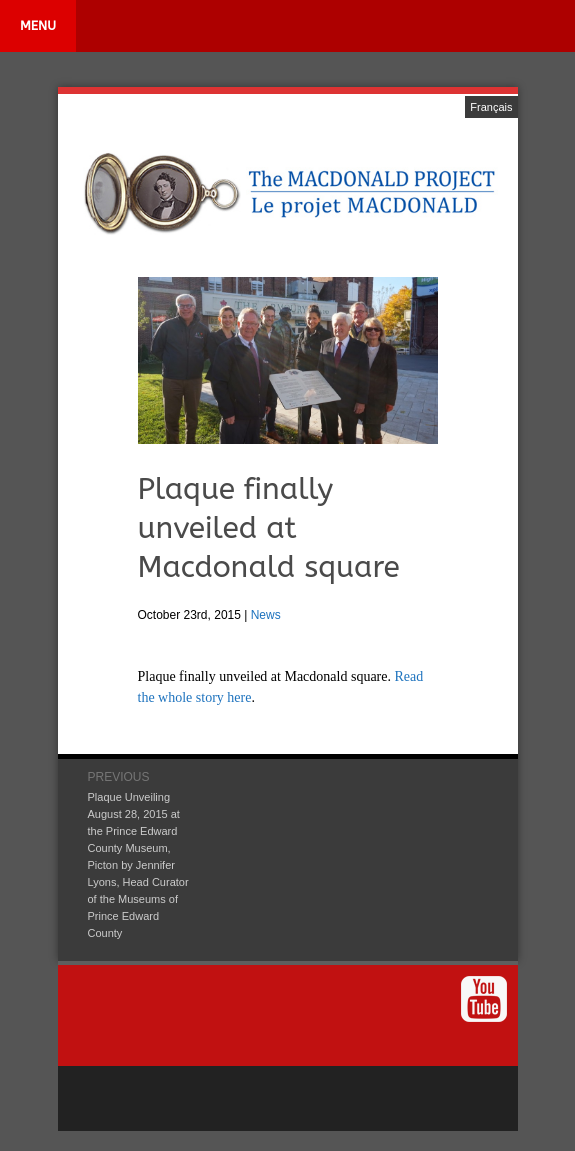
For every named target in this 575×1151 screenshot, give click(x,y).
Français (491, 107)
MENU (38, 25)
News (266, 615)
